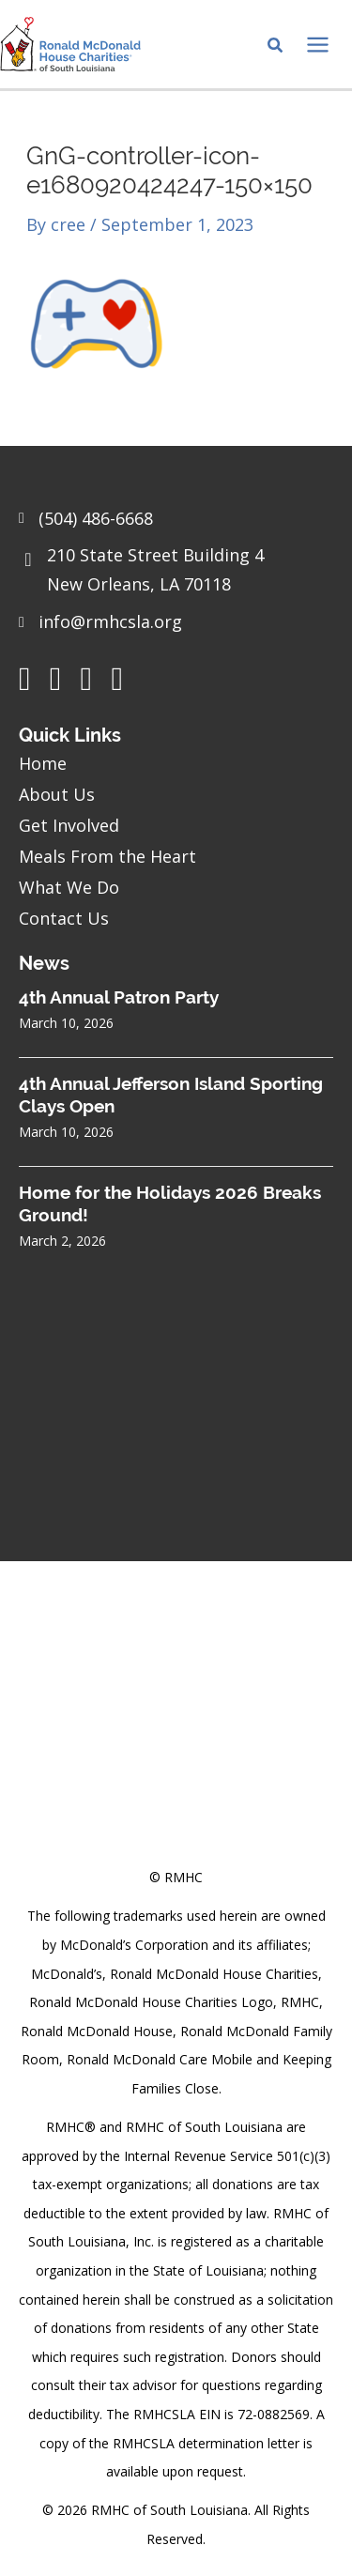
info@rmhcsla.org (110, 621)
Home (43, 763)
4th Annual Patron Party (119, 997)
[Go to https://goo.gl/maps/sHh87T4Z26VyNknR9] (176, 574)
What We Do (69, 887)
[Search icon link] (276, 47)
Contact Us (64, 918)
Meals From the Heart (107, 856)
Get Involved (69, 825)
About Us (57, 794)
